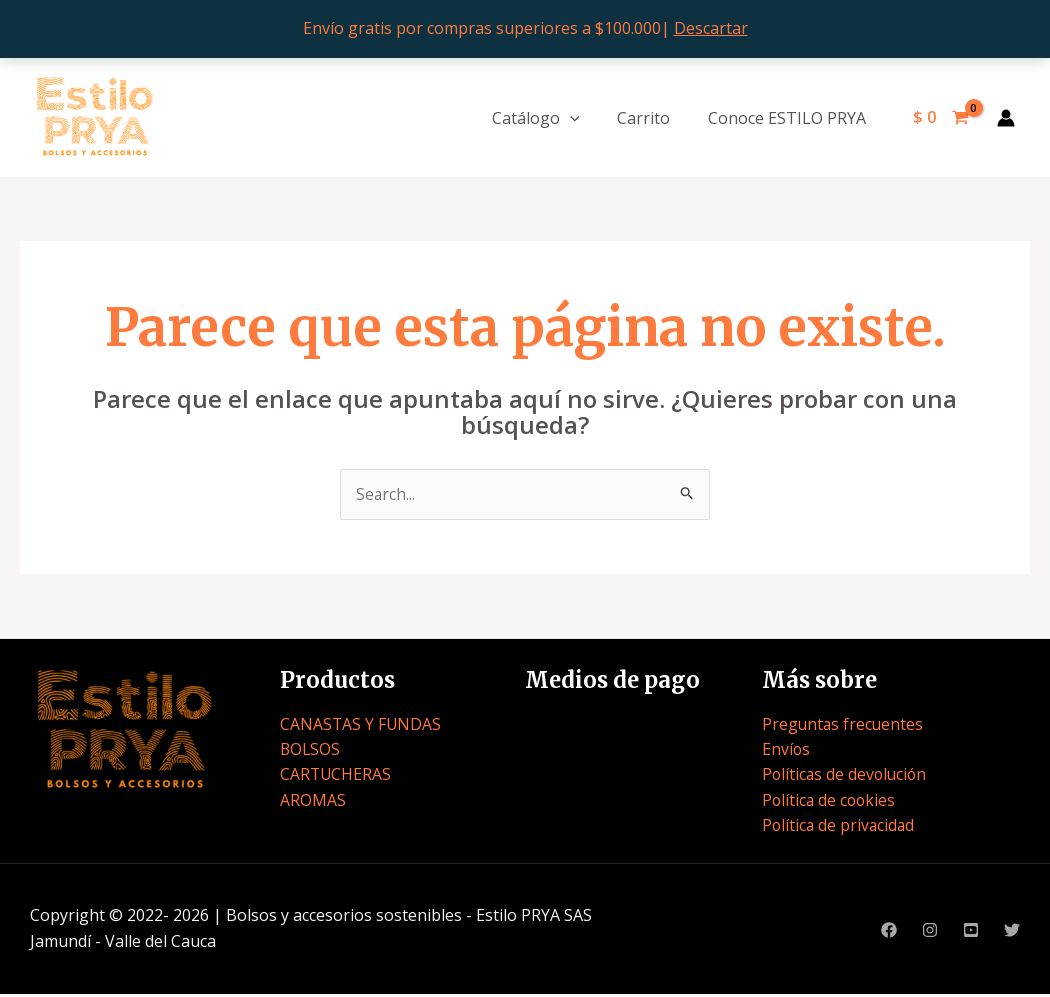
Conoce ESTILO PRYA (789, 118)
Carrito (651, 118)
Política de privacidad (840, 827)
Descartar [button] (711, 28)
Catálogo (550, 118)
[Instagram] (930, 933)
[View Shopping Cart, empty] (940, 118)
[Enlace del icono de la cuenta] (1006, 118)
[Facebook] (889, 933)
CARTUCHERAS (336, 776)
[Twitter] (1012, 933)
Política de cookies (830, 801)
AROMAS (313, 801)
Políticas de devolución (846, 776)
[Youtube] (971, 933)
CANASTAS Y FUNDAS (361, 725)
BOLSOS (311, 750)
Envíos (786, 750)
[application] (584, 118)
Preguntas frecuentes (844, 725)
